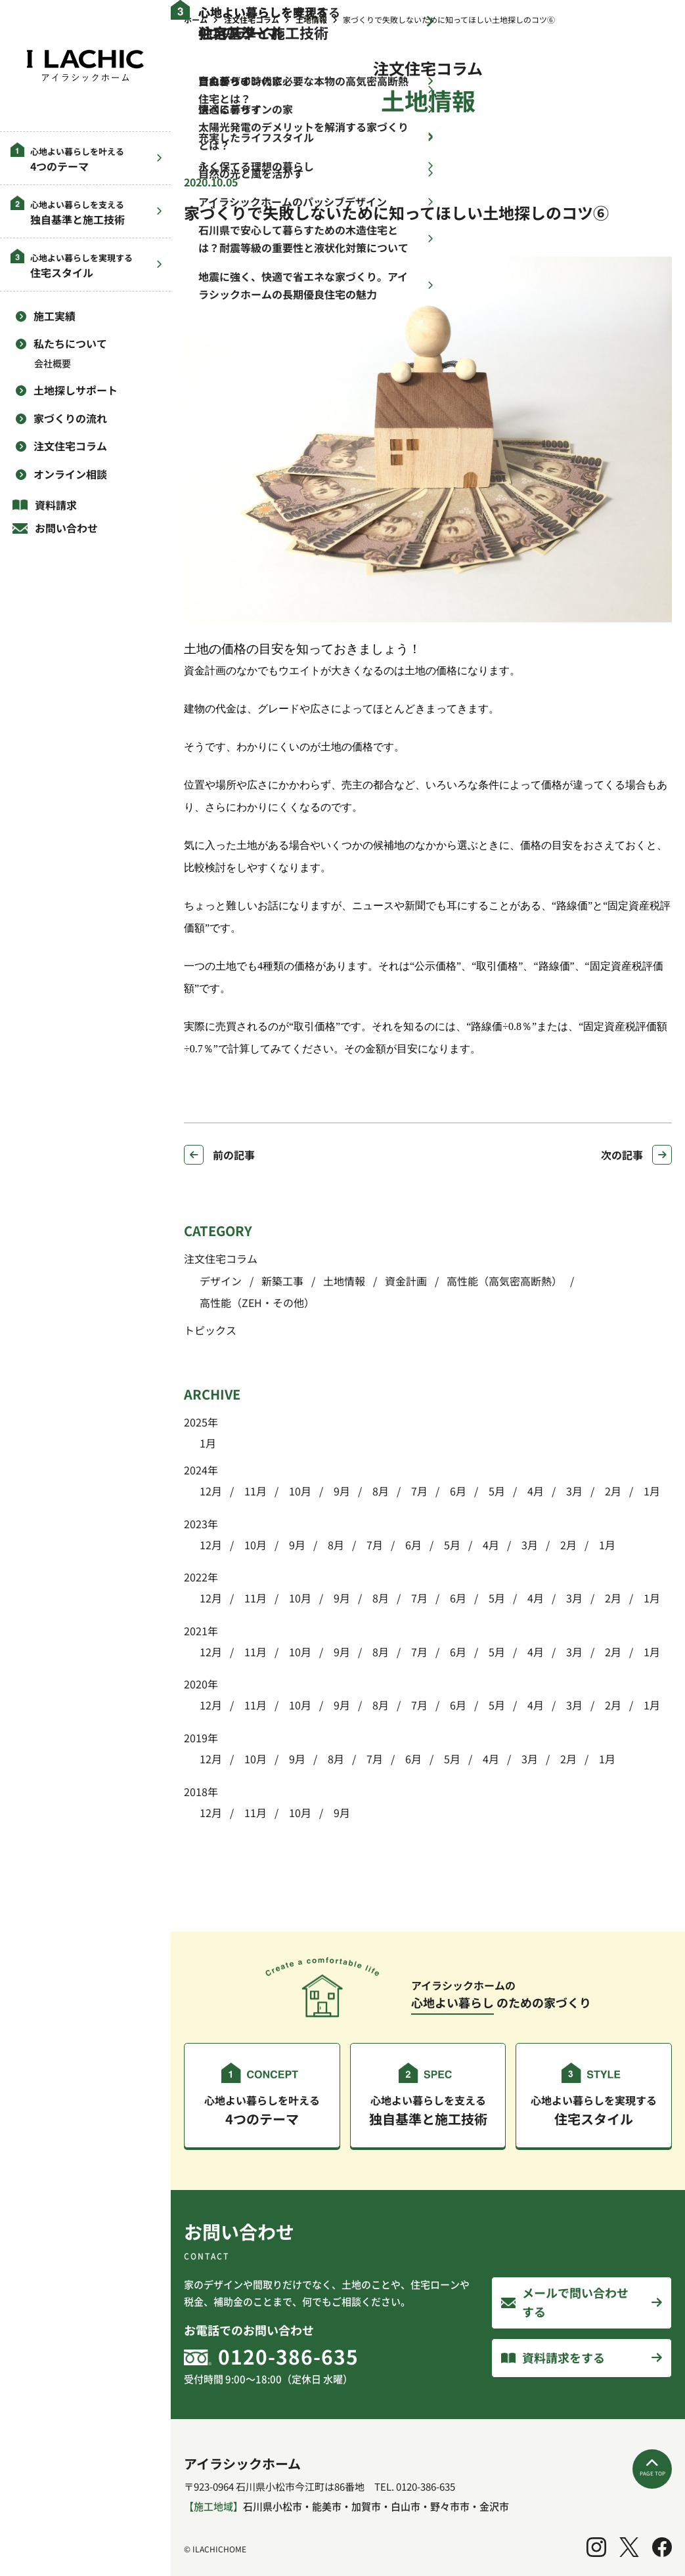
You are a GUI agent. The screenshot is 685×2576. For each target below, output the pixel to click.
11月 (254, 1491)
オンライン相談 (70, 474)
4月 (534, 1491)
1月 (208, 1443)
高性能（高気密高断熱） (504, 1281)
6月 (456, 1491)
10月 (298, 1491)
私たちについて (70, 343)
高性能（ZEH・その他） (257, 1302)
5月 (495, 1491)
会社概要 (52, 363)
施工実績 (54, 316)
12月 (211, 1491)
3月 (573, 1491)
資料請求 (56, 505)
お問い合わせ (66, 528)
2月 (611, 1491)
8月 (379, 1491)
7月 (418, 1491)
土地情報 (344, 1281)
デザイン (221, 1281)
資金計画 (406, 1281)
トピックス (210, 1330)
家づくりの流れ (70, 418)
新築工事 (282, 1281)
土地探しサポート (75, 390)
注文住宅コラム (70, 446)
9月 (340, 1491)
